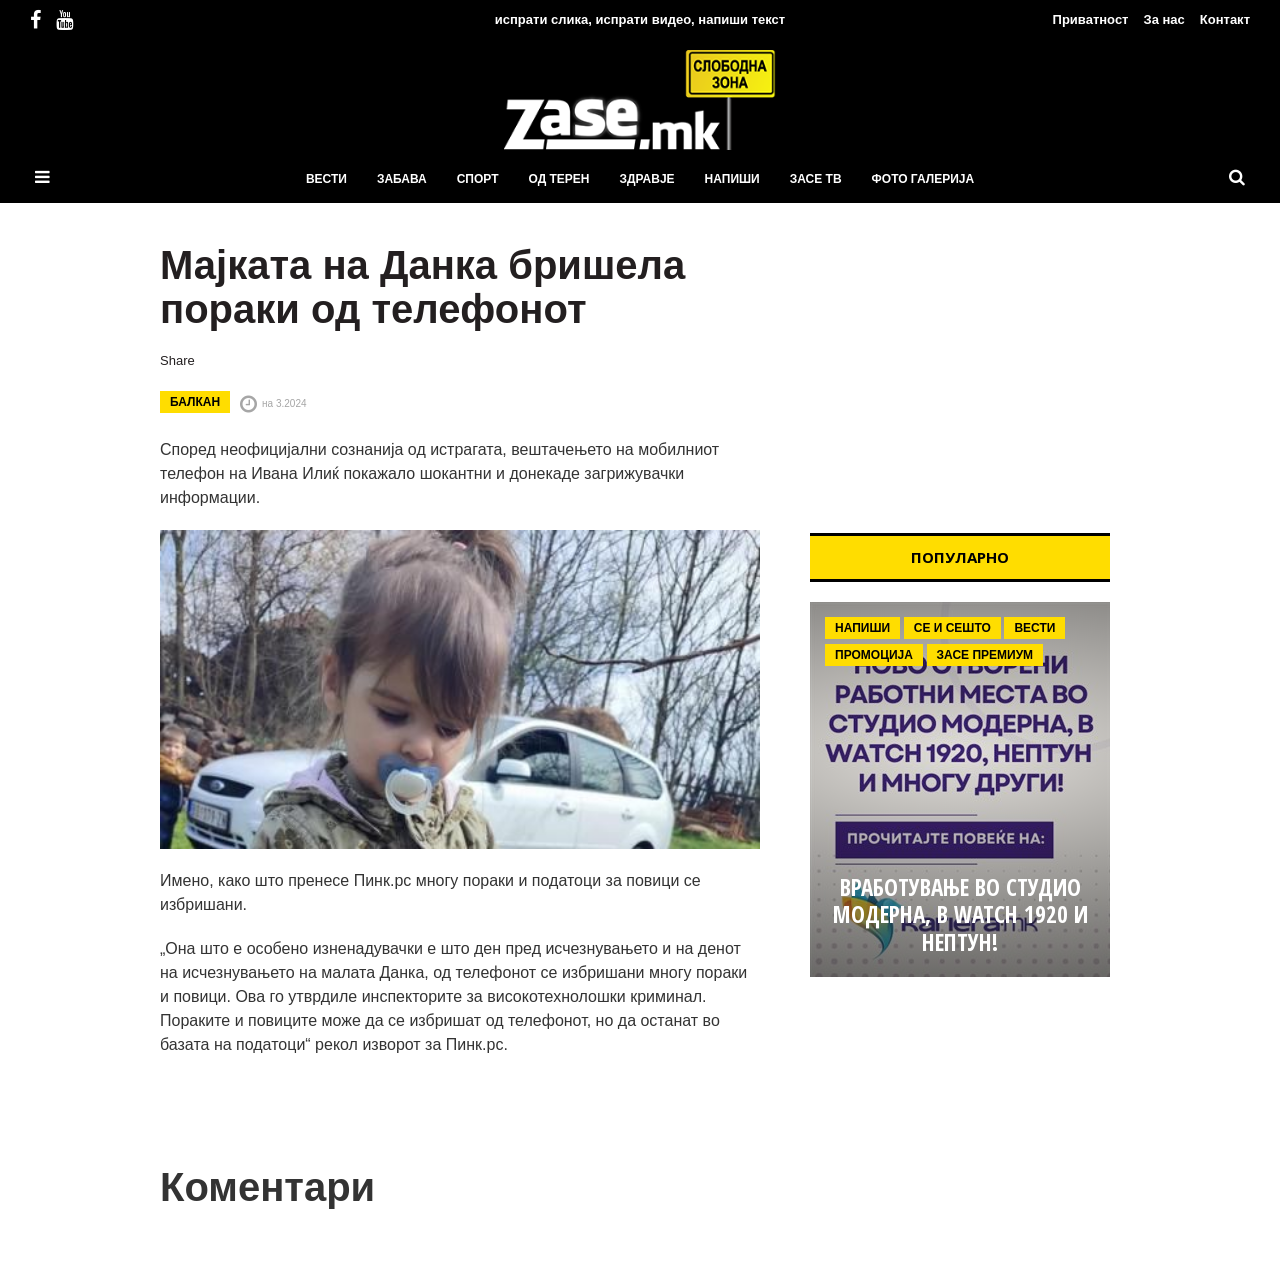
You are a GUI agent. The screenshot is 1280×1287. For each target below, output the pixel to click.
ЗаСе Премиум (985, 655)
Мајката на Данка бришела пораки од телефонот (422, 287)
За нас (1163, 19)
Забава (402, 179)
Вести (326, 179)
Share (177, 360)
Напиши (732, 179)
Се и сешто (952, 628)
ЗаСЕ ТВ (816, 179)
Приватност (1091, 19)
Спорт (478, 179)
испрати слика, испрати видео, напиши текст (640, 19)
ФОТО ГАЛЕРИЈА (923, 179)
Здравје (647, 179)
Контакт (1225, 19)
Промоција (874, 655)
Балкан (195, 402)
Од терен (558, 179)
